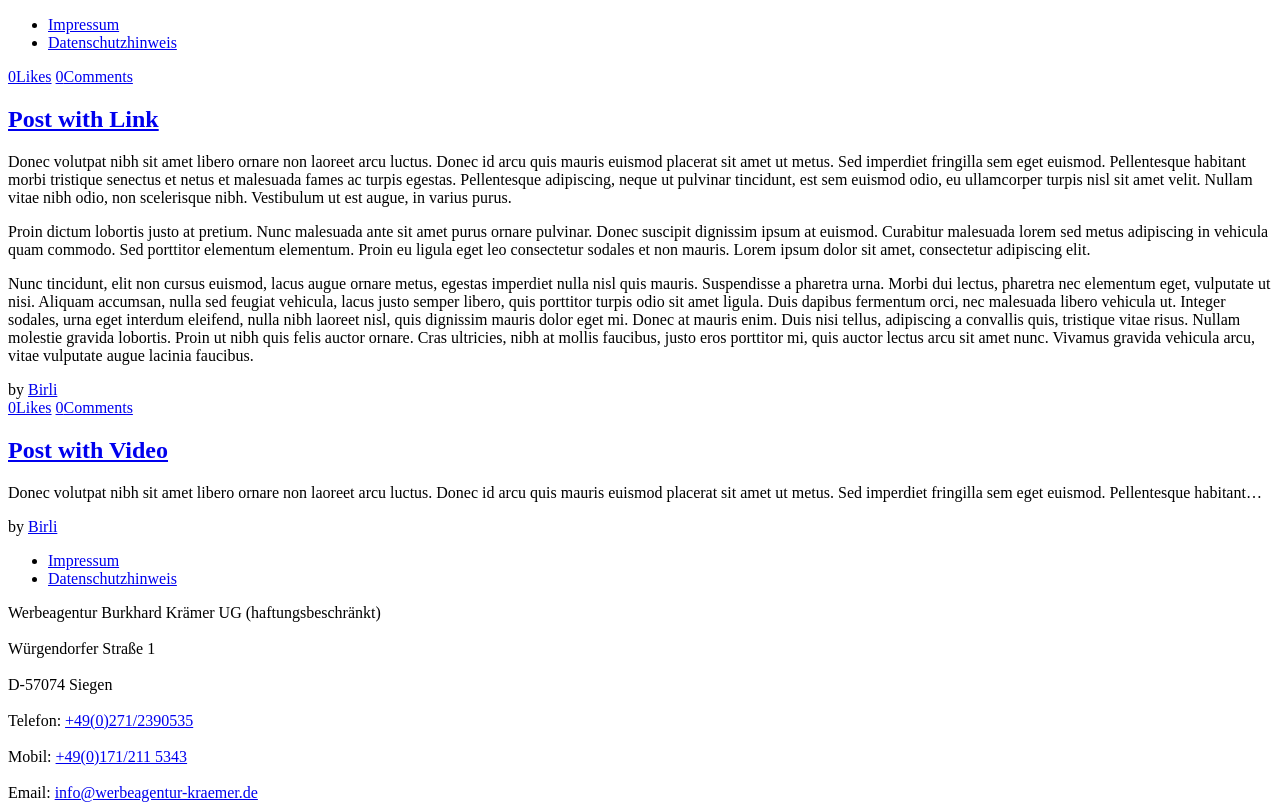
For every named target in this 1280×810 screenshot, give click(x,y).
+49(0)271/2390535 (129, 720)
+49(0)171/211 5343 (122, 756)
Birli (42, 389)
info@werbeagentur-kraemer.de (156, 792)
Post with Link (83, 119)
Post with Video (88, 450)
